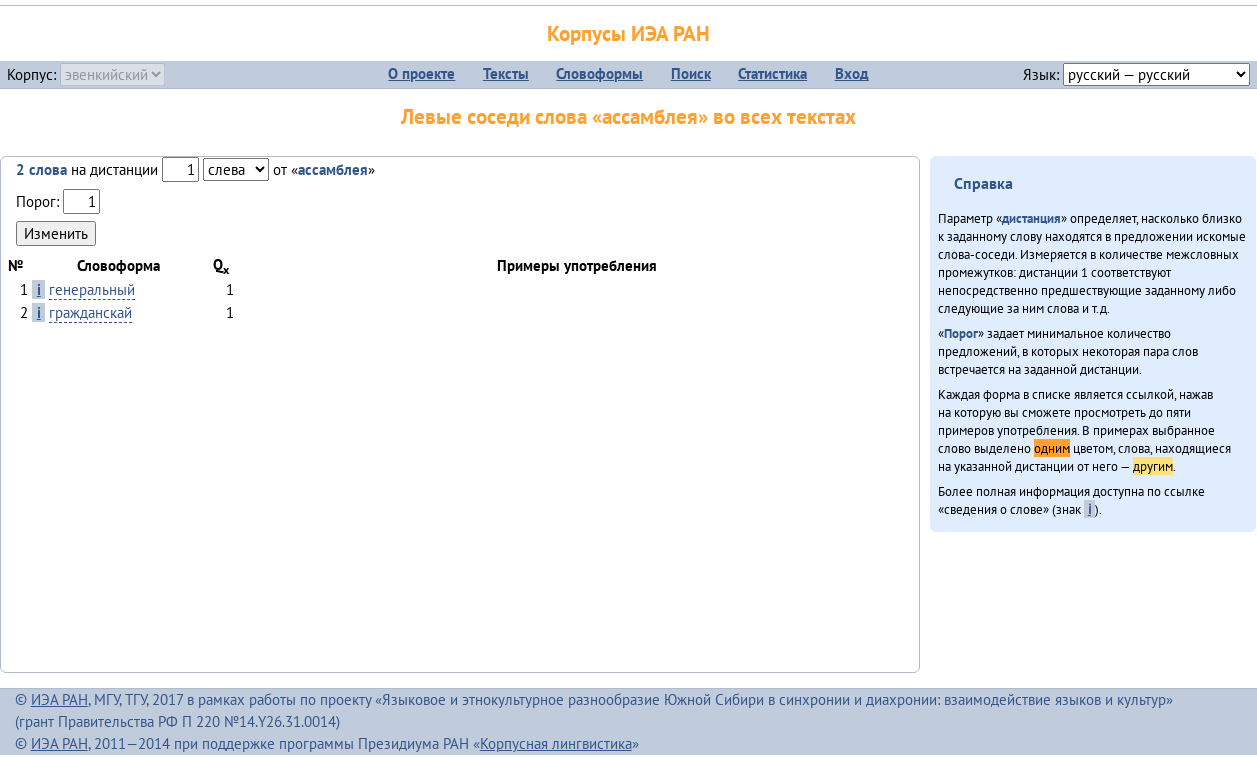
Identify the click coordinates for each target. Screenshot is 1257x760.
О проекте (421, 73)
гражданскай (90, 312)
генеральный (92, 289)
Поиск (691, 73)
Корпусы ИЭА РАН (628, 33)
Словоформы (599, 73)
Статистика (772, 73)
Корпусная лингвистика (556, 743)
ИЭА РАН (59, 699)
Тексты (506, 73)
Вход (852, 73)
